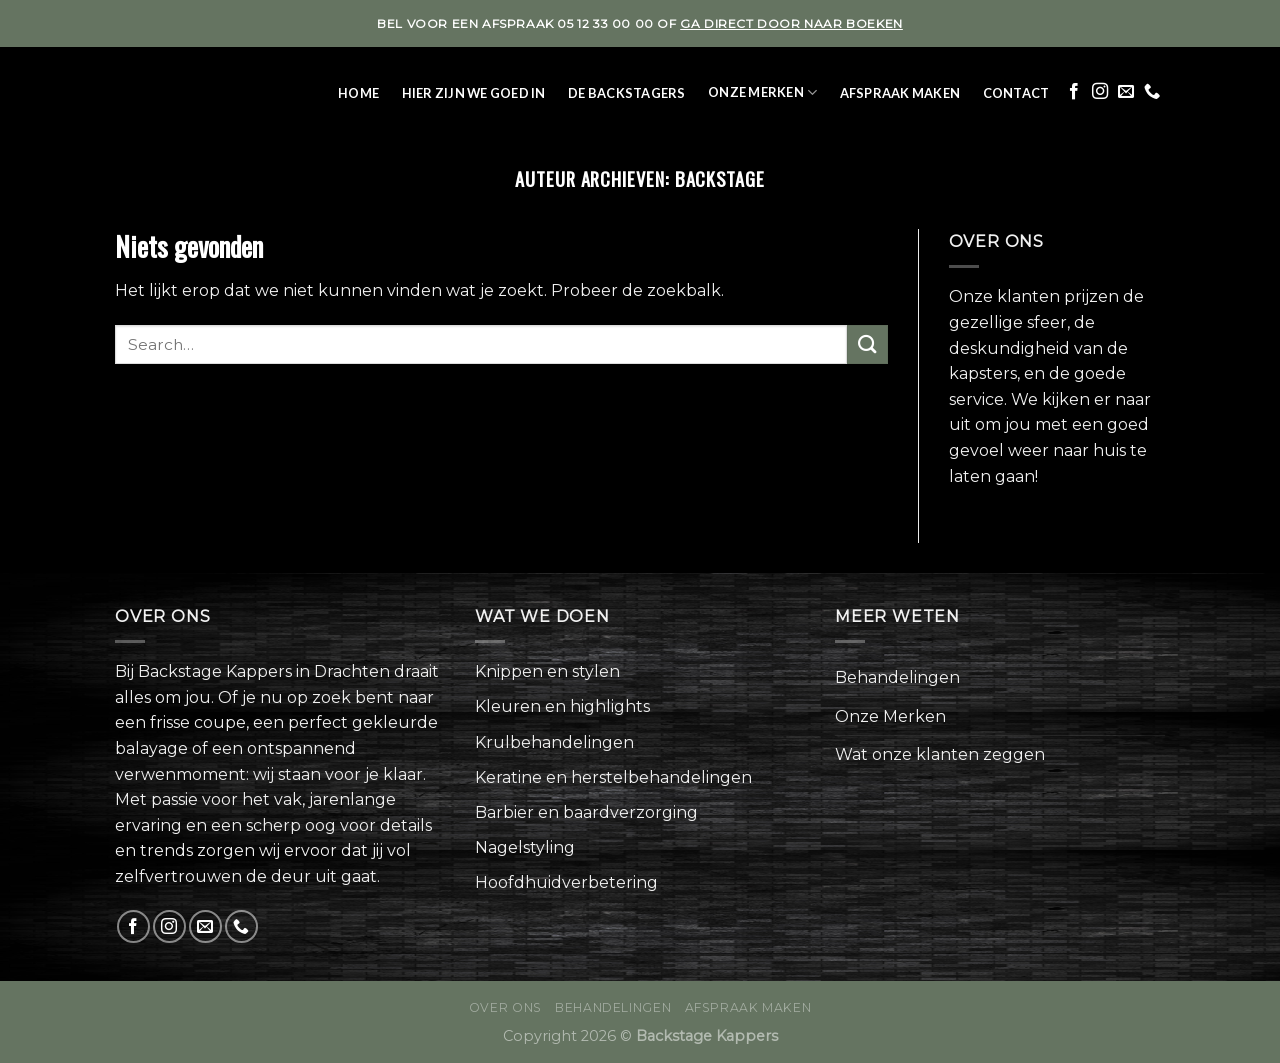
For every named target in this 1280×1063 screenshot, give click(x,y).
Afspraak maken (900, 93)
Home (358, 93)
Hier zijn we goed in (474, 93)
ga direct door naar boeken (791, 23)
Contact (1016, 93)
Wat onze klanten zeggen (940, 754)
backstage (720, 178)
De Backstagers (627, 93)
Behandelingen (897, 677)
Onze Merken (762, 92)
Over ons (505, 1007)
